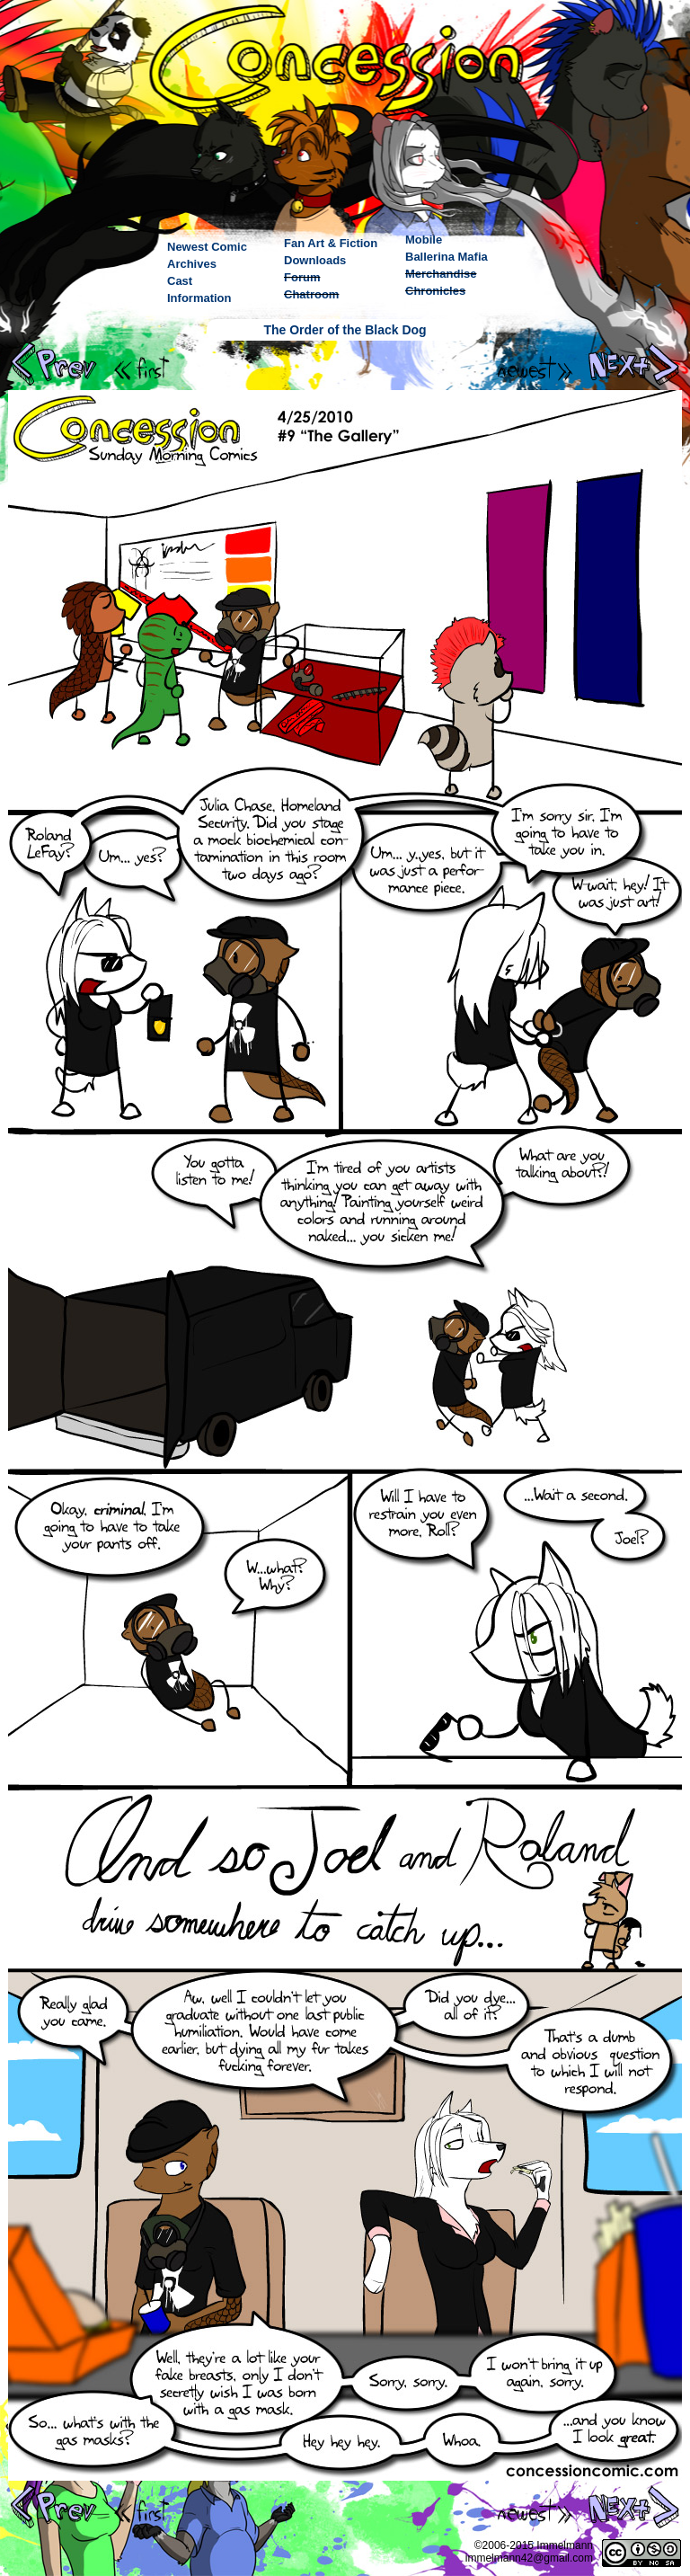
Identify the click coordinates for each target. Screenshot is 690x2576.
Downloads (315, 260)
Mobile (423, 239)
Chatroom (311, 294)
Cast (179, 281)
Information (199, 298)
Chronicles (435, 291)
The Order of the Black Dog (344, 330)
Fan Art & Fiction (330, 243)
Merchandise (440, 273)
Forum (302, 277)
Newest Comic (207, 246)
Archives (192, 264)
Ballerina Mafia (446, 256)
